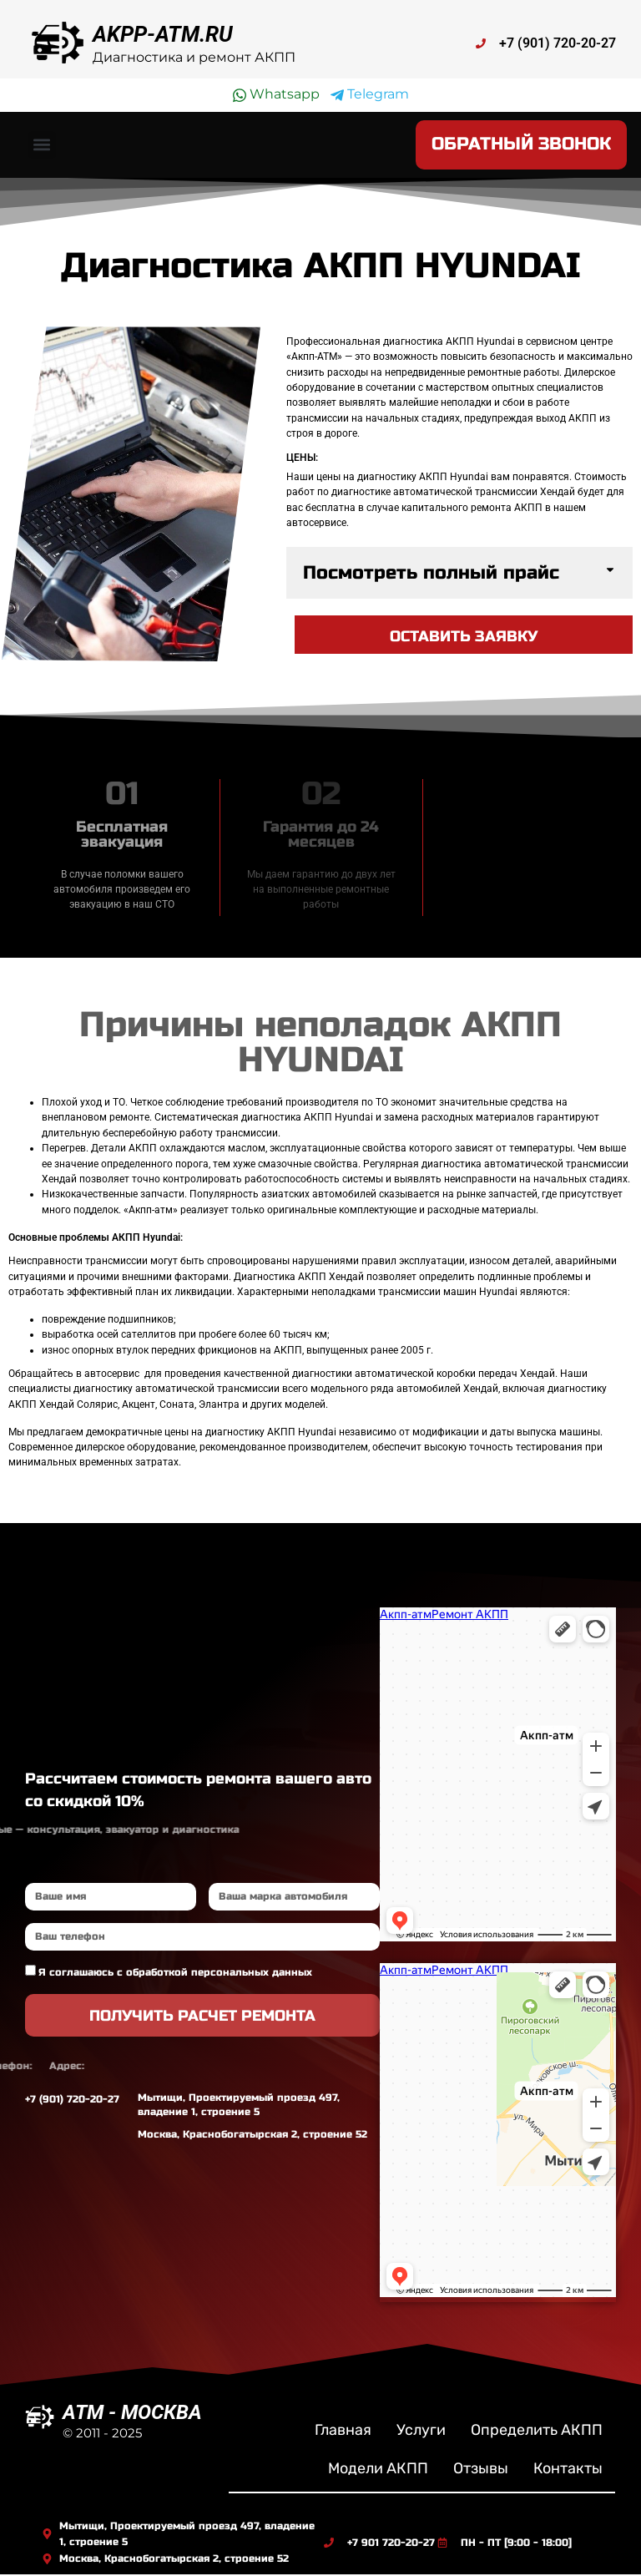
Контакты (568, 2470)
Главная (343, 2431)
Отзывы (480, 2470)
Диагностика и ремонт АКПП (194, 57)
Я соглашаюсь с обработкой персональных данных (175, 1974)
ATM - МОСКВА (132, 2414)
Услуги (421, 2431)
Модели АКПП (378, 2470)
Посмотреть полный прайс (431, 574)
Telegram (370, 94)
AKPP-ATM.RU (163, 34)
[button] (42, 145)
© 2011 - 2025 (102, 2434)
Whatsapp (276, 94)
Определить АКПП (537, 2431)
